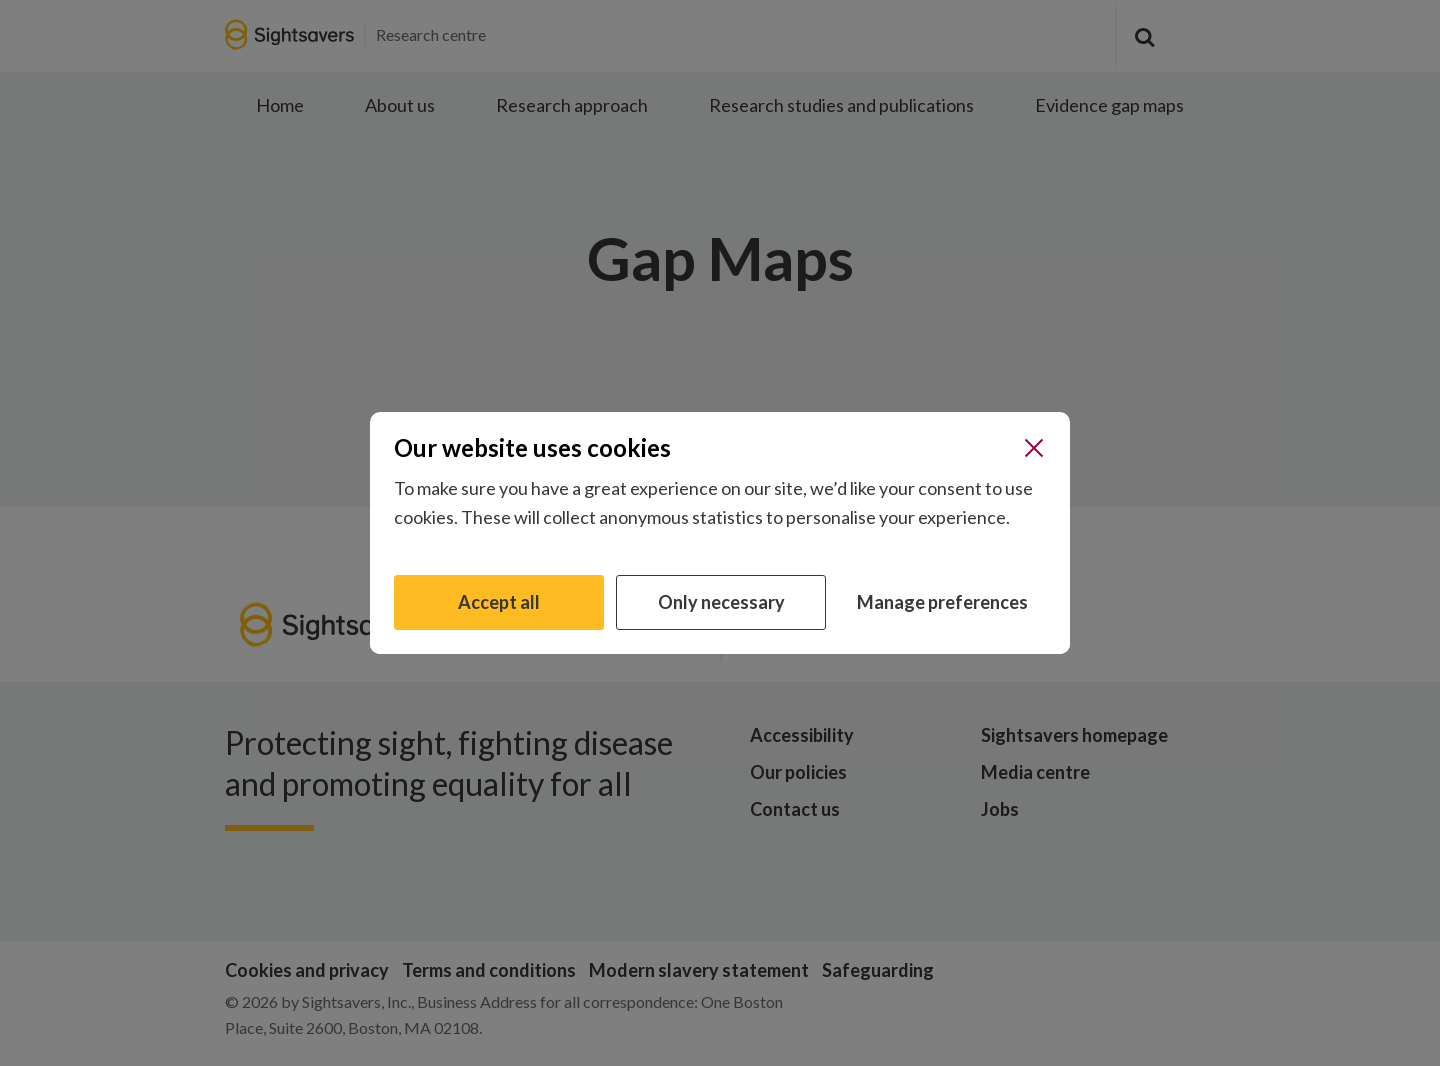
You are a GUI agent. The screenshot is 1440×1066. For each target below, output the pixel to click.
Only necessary (721, 602)
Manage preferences (942, 602)
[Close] (1034, 448)
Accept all (499, 602)
